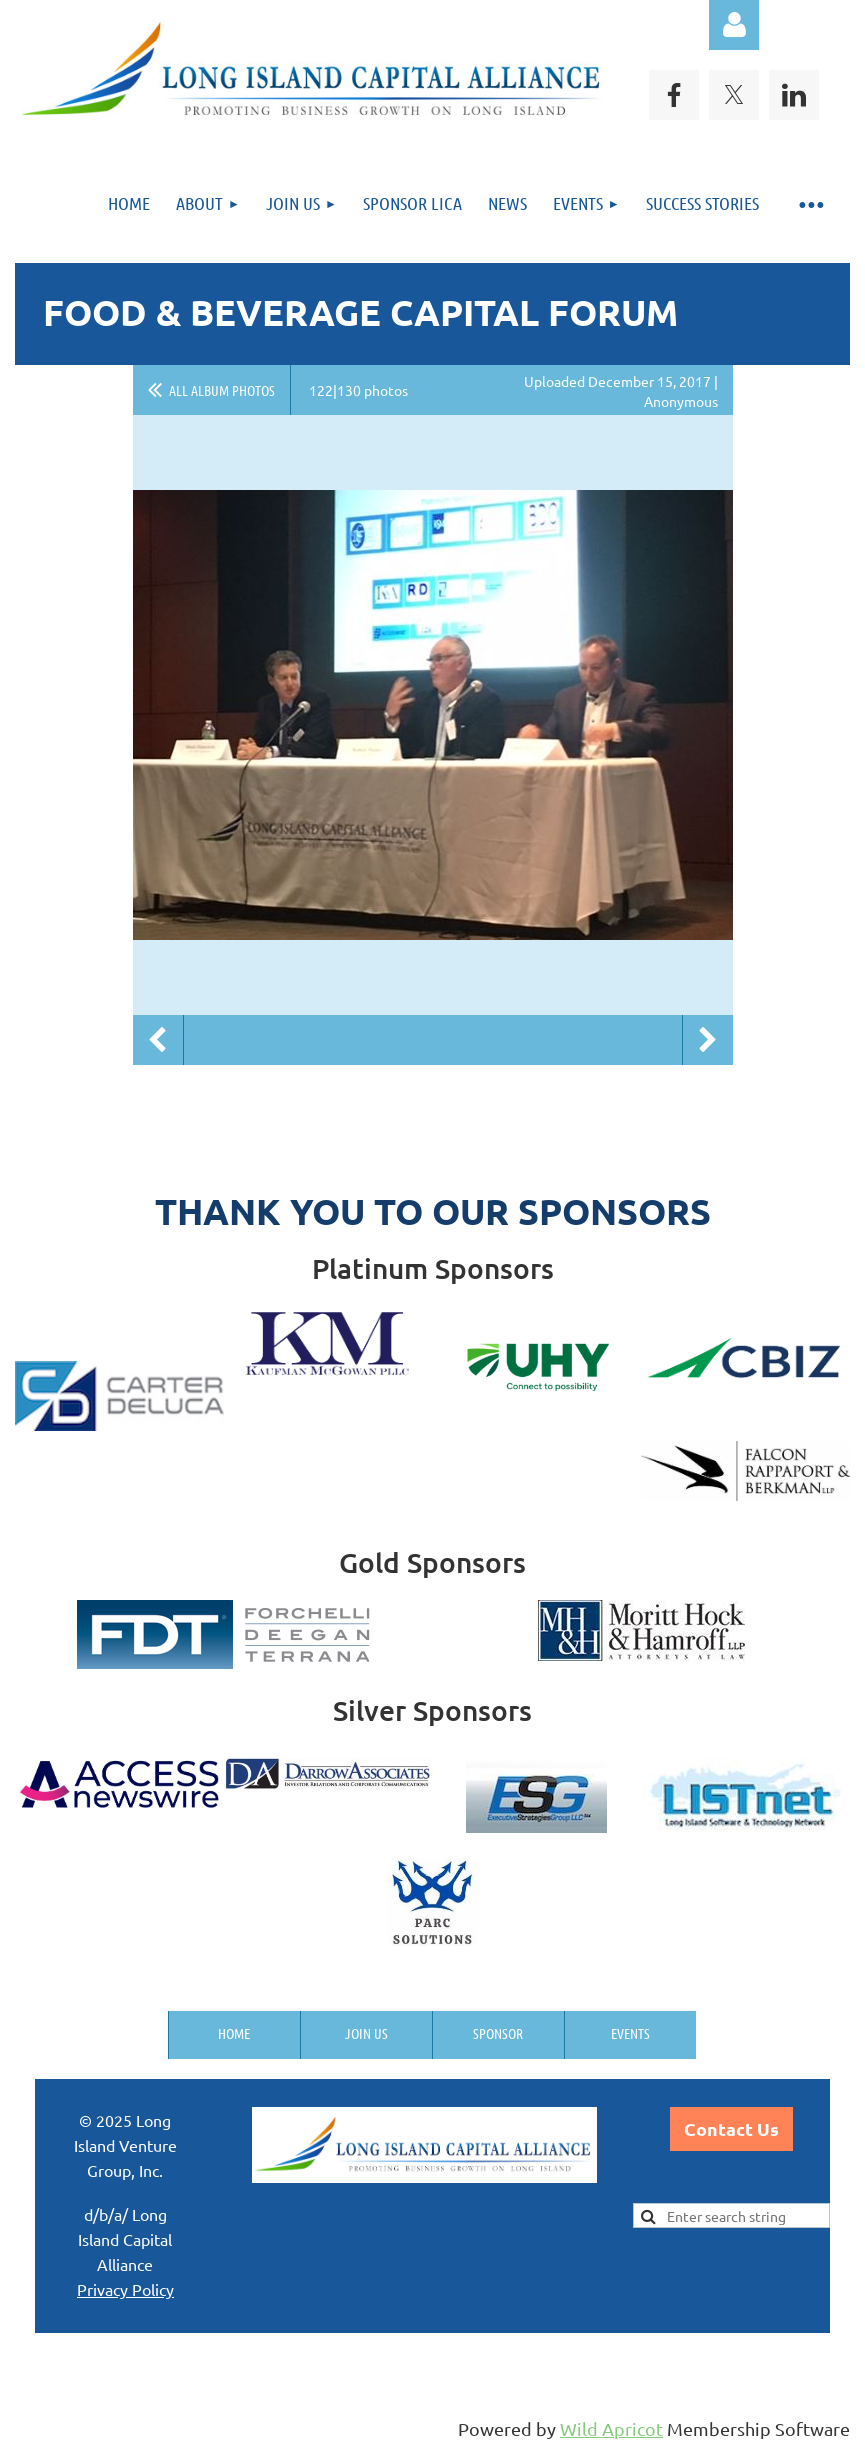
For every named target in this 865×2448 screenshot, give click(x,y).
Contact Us (731, 2128)
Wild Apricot (611, 2428)
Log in (734, 25)
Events (630, 2033)
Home (234, 2033)
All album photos (222, 390)
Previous (158, 1040)
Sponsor (498, 2033)
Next (708, 1040)
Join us (366, 2033)
